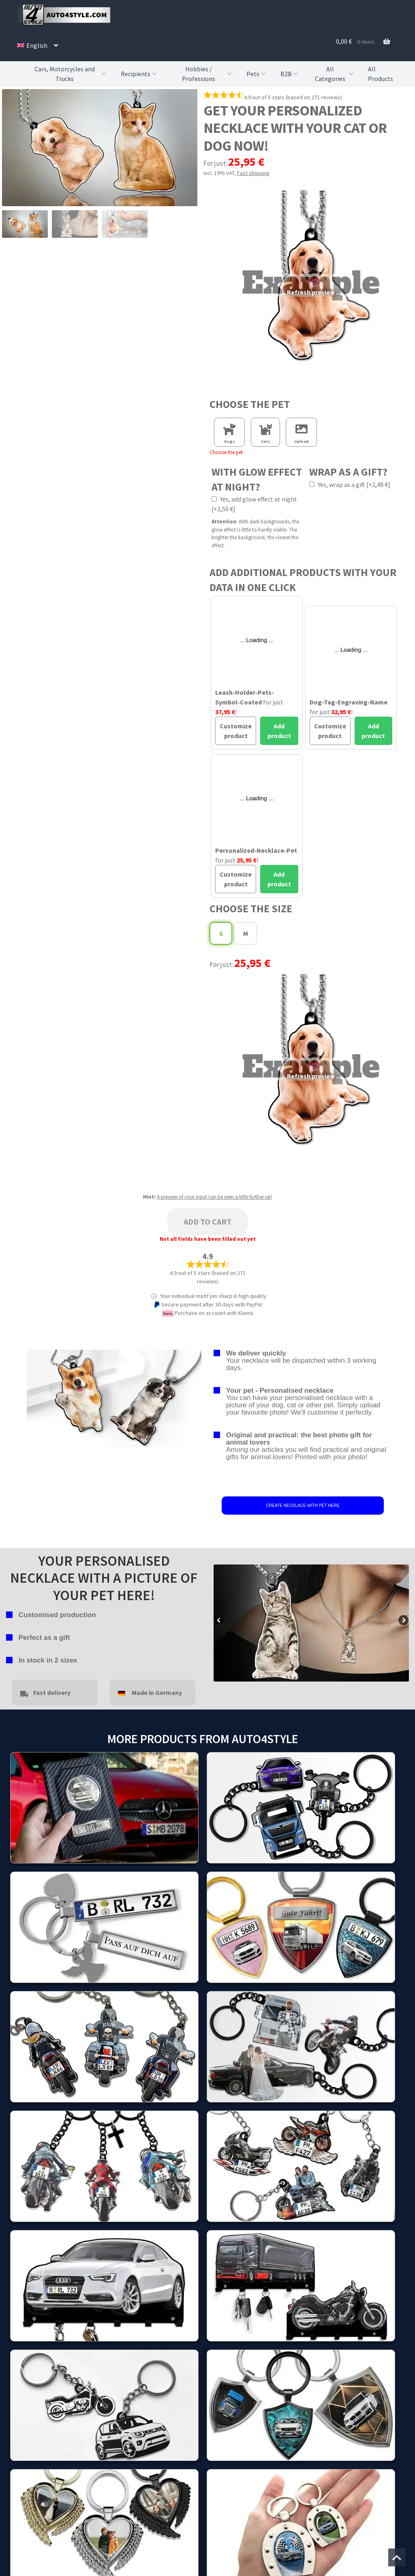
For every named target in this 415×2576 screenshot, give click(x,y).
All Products (380, 73)
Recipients (139, 74)
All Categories (335, 74)
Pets (256, 74)
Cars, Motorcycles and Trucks (71, 74)
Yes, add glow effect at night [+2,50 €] (254, 504)
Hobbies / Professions (207, 74)
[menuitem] (37, 45)
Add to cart (207, 1222)
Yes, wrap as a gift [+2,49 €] (349, 484)
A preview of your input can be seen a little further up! (214, 1196)
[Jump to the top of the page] (396, 2557)
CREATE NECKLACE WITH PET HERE (303, 1505)
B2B (290, 74)
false (220, 1621)
